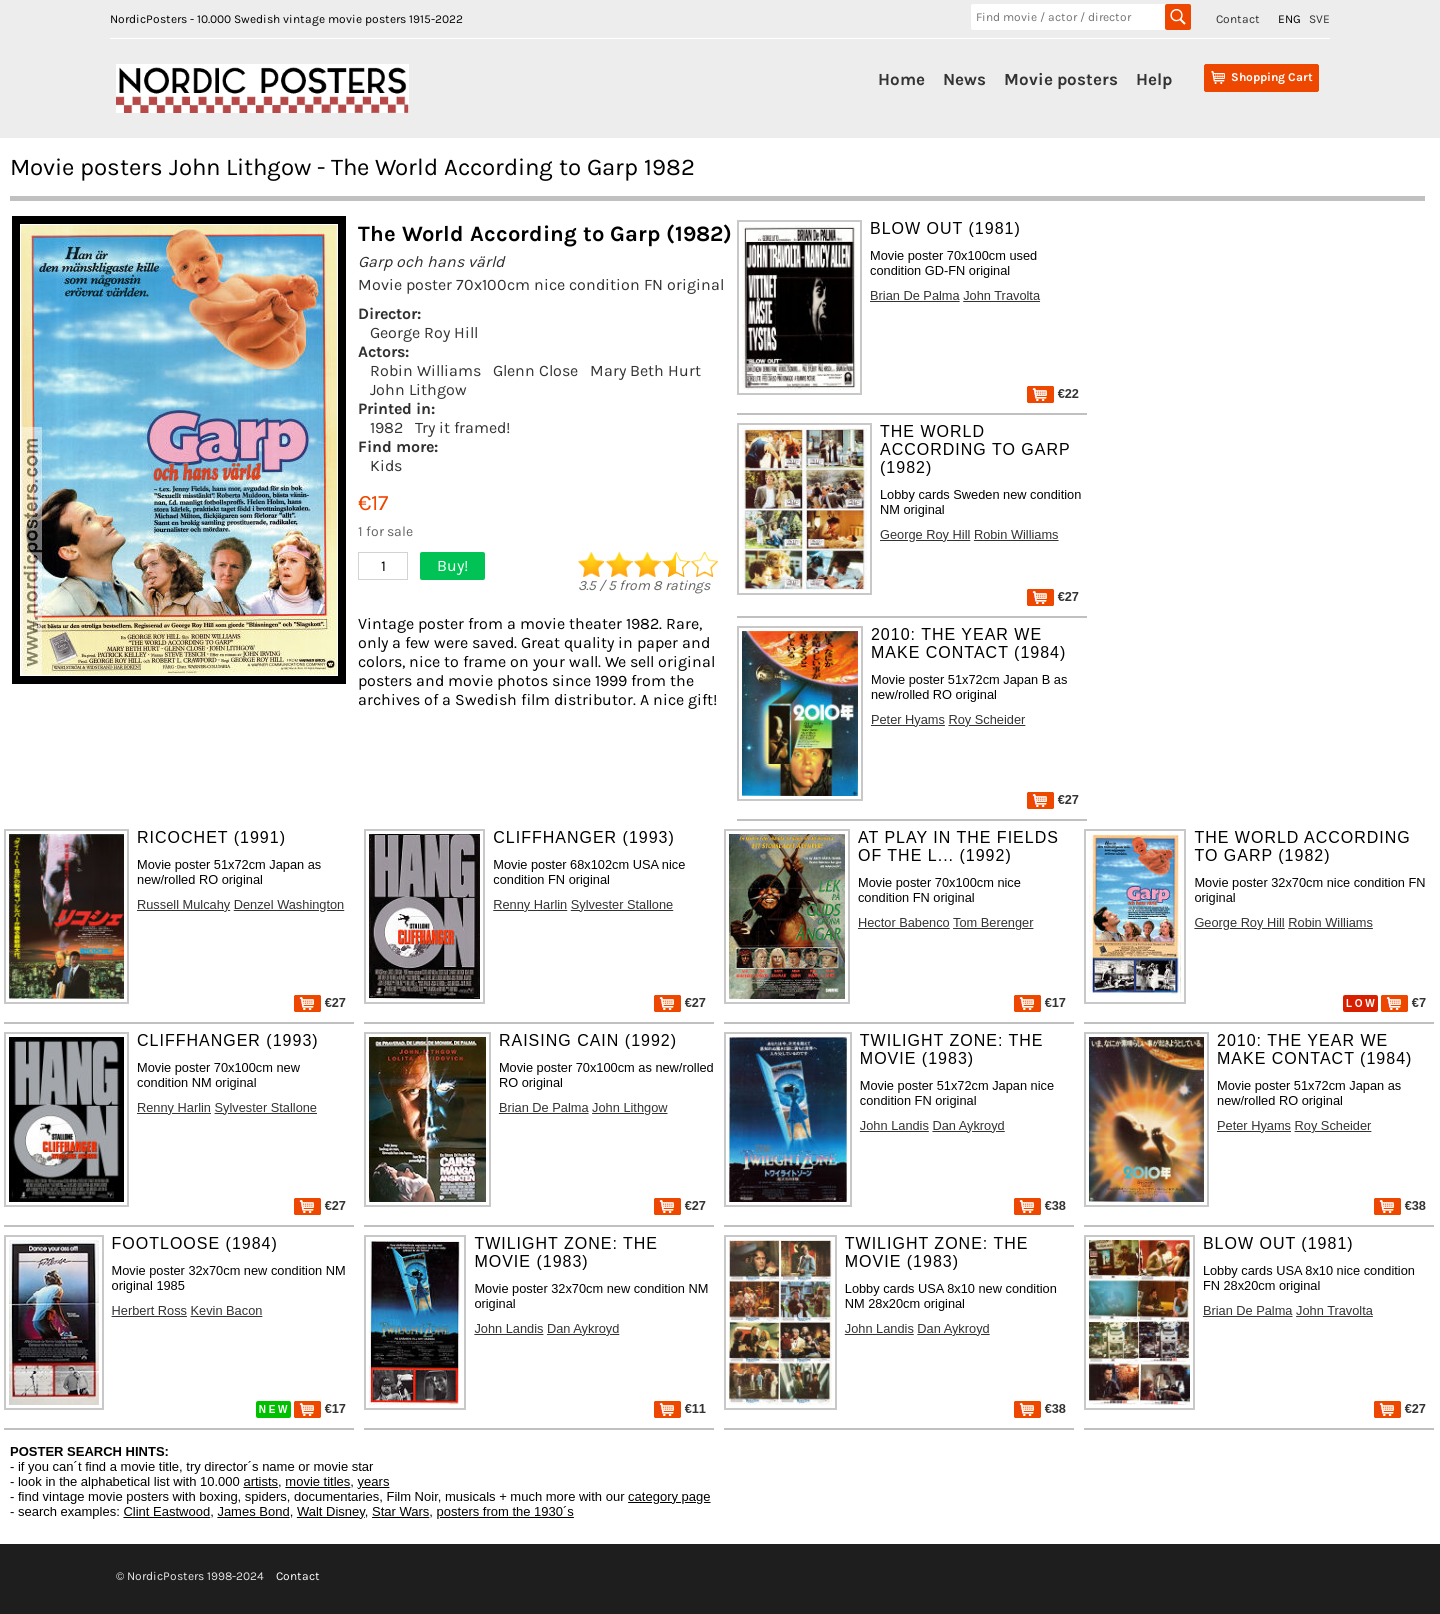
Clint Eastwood (166, 1511)
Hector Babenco (904, 922)
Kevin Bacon (227, 1310)
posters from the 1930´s (505, 1511)
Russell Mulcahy (183, 904)
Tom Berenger (993, 922)
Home (901, 79)
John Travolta (1001, 295)
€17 (1040, 1002)
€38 (1040, 1205)
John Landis (894, 1125)
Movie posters (1061, 79)
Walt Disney (331, 1511)
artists (260, 1481)
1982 (386, 427)
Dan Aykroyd (968, 1125)
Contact (1238, 19)
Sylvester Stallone (622, 904)
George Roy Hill (424, 332)
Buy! (452, 565)
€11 (680, 1408)
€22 (1053, 393)
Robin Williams (425, 370)
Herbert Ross (149, 1310)
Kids (386, 465)
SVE (1319, 19)
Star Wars (400, 1511)
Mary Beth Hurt (645, 370)
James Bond (253, 1511)
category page (669, 1496)
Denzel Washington (289, 904)
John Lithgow (418, 389)
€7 (1403, 1002)
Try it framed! (462, 427)
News (964, 79)
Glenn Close (535, 370)
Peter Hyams (908, 719)
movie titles (317, 1481)
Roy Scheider (987, 719)
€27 (1053, 596)
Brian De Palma (915, 295)
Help (1154, 79)
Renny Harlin (530, 904)
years (374, 1481)
